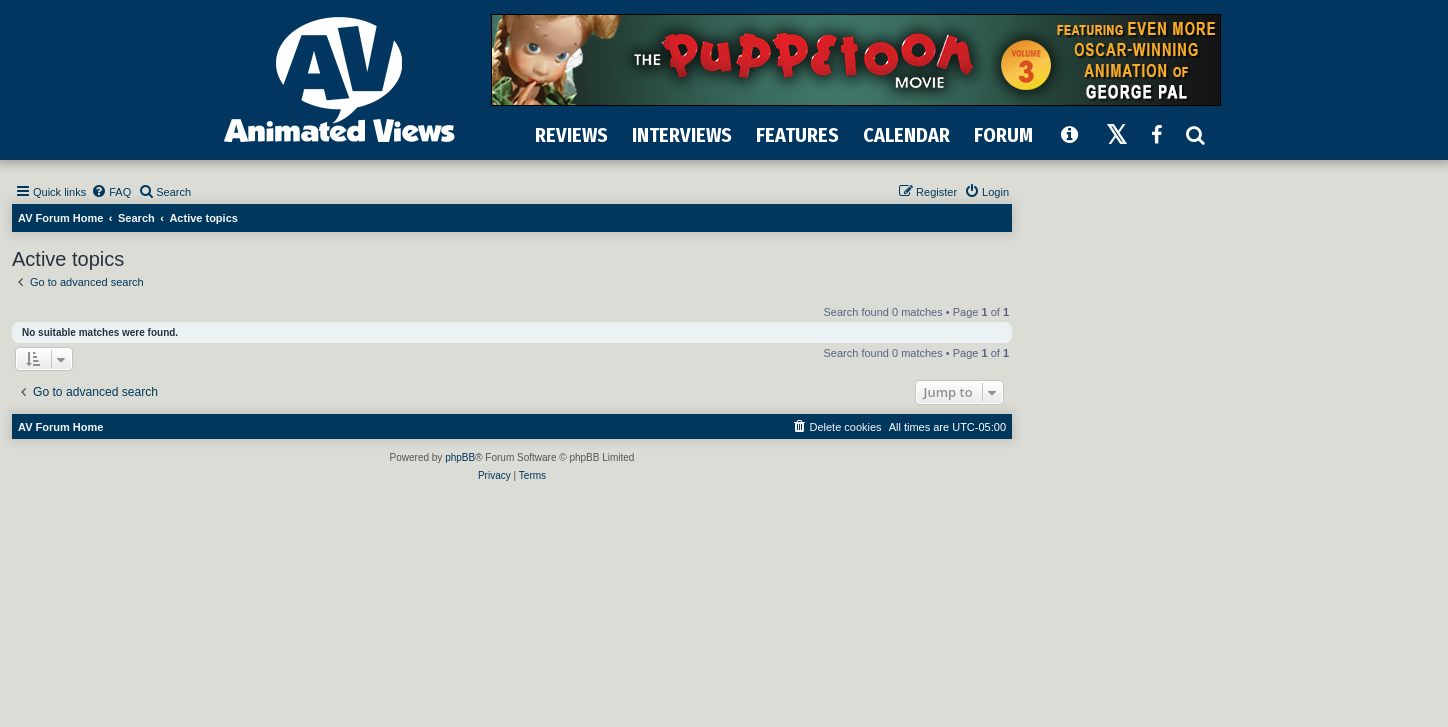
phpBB (460, 457)
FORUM (1003, 135)
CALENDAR (906, 135)
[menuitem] (111, 192)
